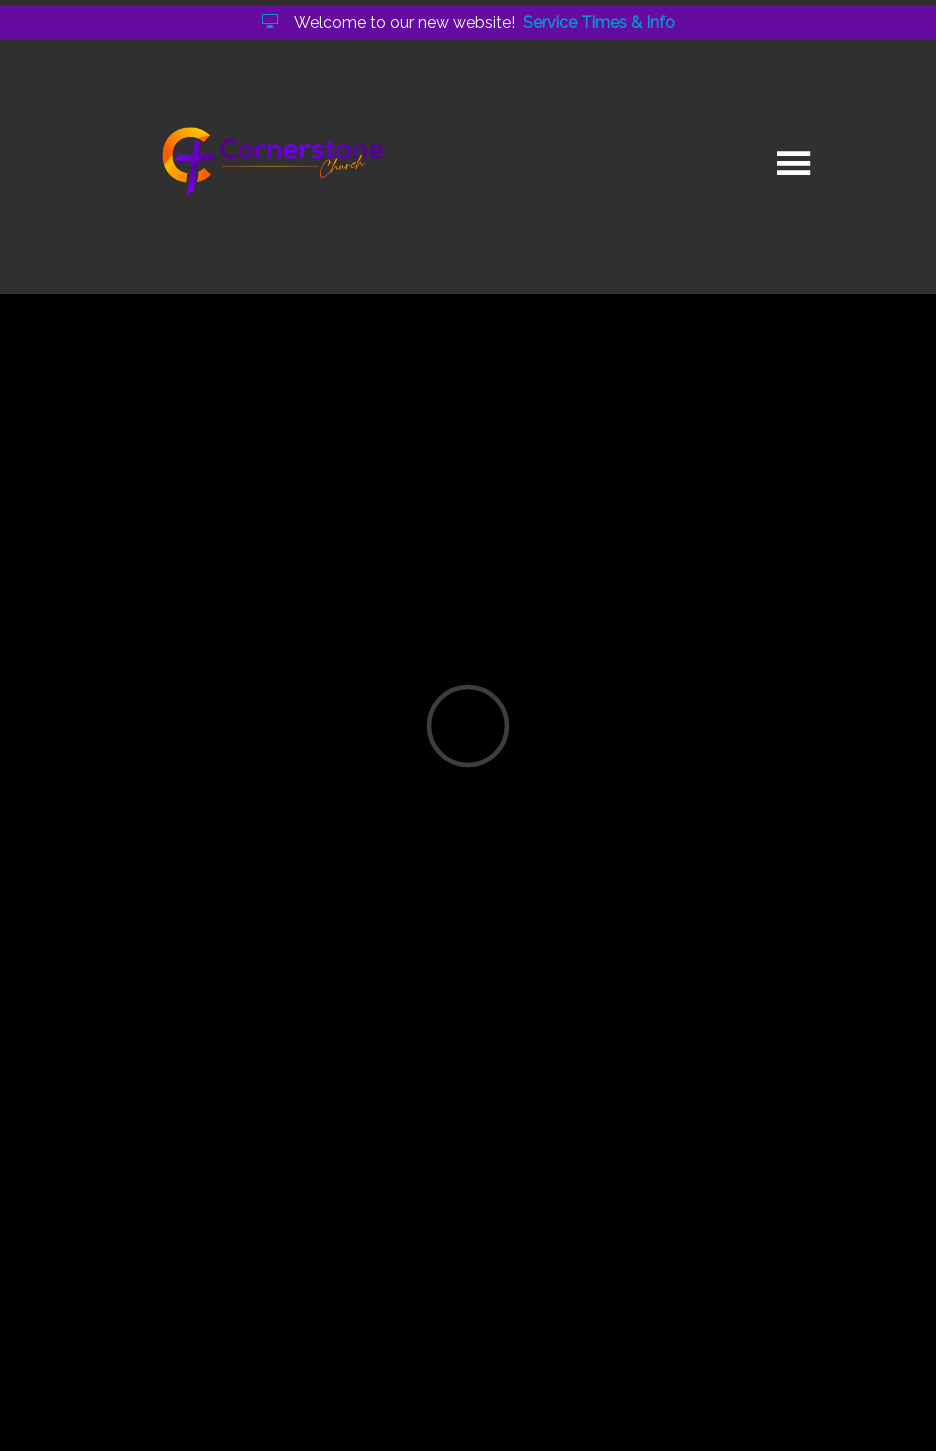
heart (339, 1241)
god (276, 1241)
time (407, 1241)
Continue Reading (204, 1160)
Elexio (464, 1408)
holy (219, 1241)
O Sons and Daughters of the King (407, 878)
